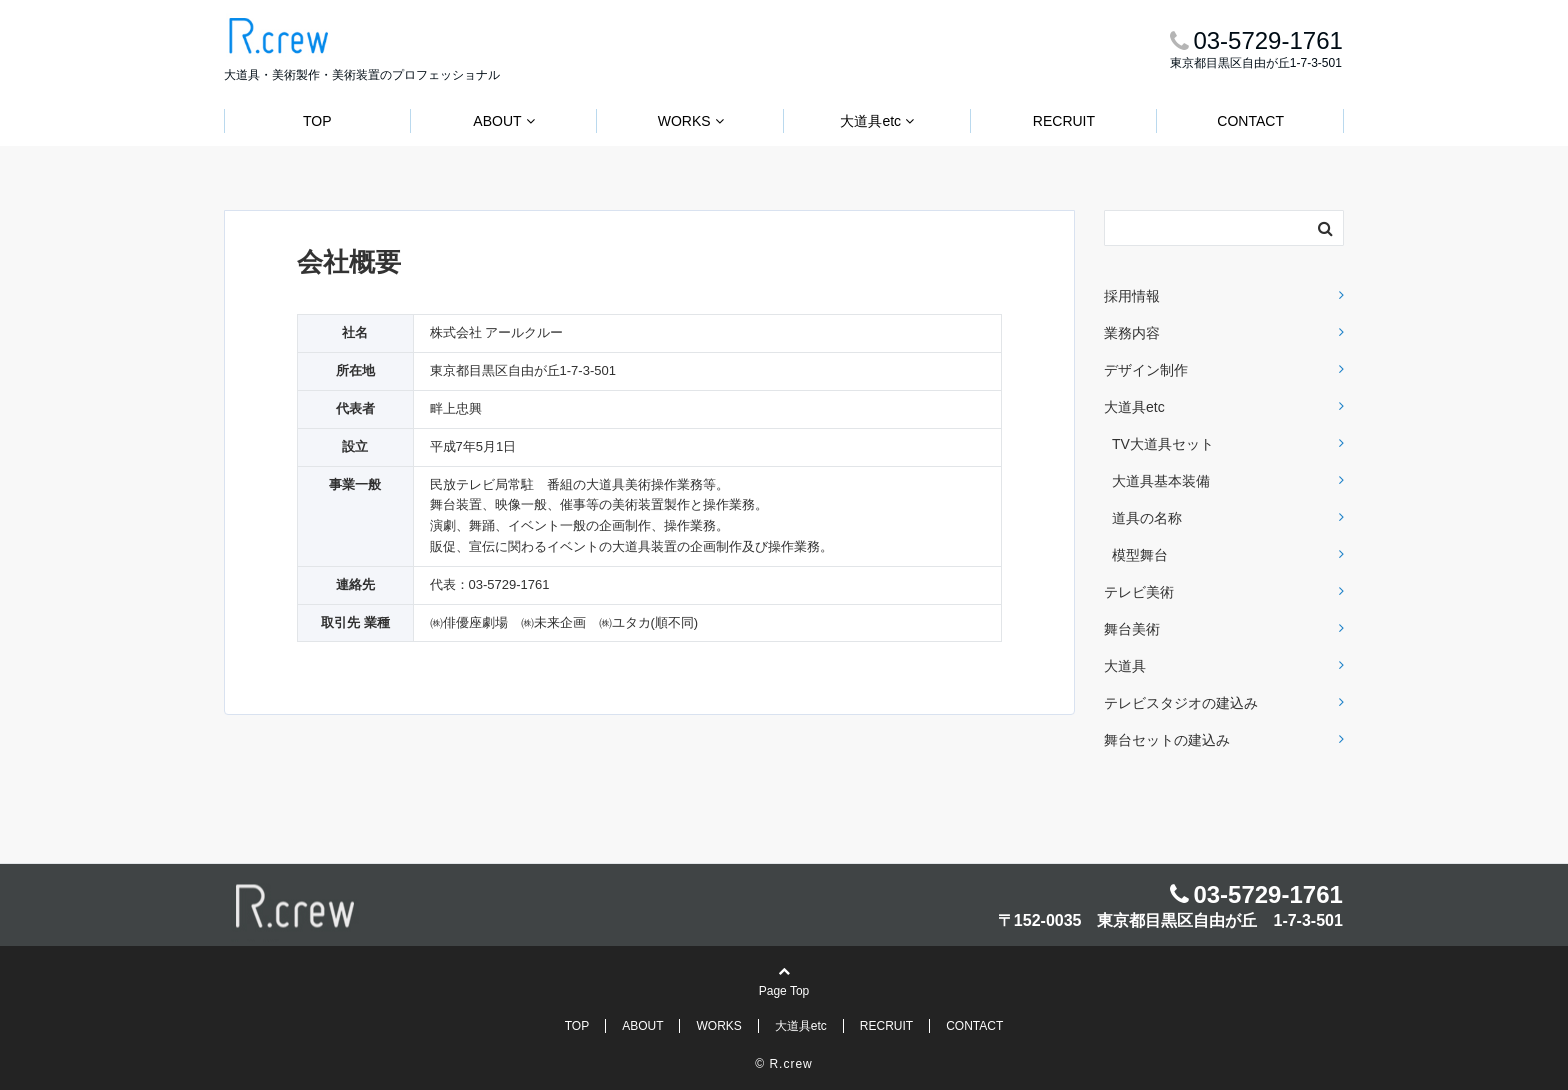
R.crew (790, 1064)
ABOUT (497, 121)
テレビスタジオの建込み (1181, 703)
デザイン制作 (1146, 370)
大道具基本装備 (1161, 481)
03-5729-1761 (1267, 894)
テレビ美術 (1139, 592)
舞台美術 (1132, 629)
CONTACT (1250, 121)
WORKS (684, 121)
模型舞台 (1140, 555)
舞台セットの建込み (1167, 740)
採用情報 (1132, 296)
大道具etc (870, 121)
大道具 (1125, 666)
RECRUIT (1064, 121)
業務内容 (1132, 333)
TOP (317, 121)
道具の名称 (1147, 518)
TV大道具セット (1163, 444)
